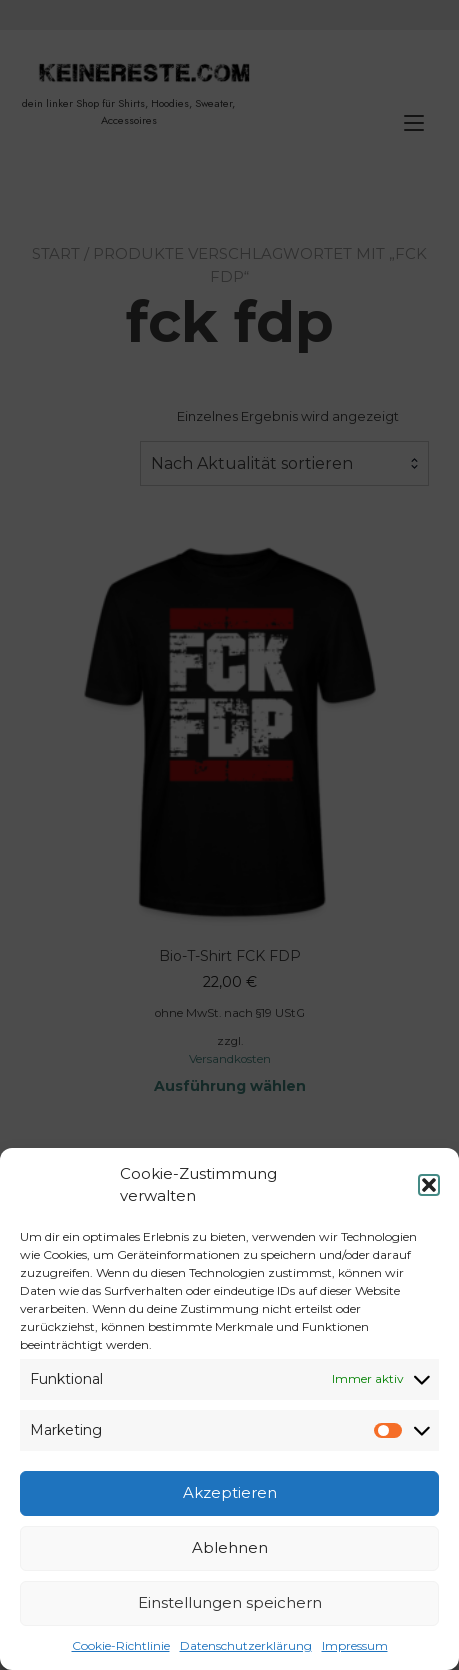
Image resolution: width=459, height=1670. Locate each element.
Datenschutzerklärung (246, 1645)
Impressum (355, 1645)
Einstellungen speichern (230, 1602)
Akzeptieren (230, 1492)
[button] (429, 1185)
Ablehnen (230, 1547)
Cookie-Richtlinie (121, 1645)
